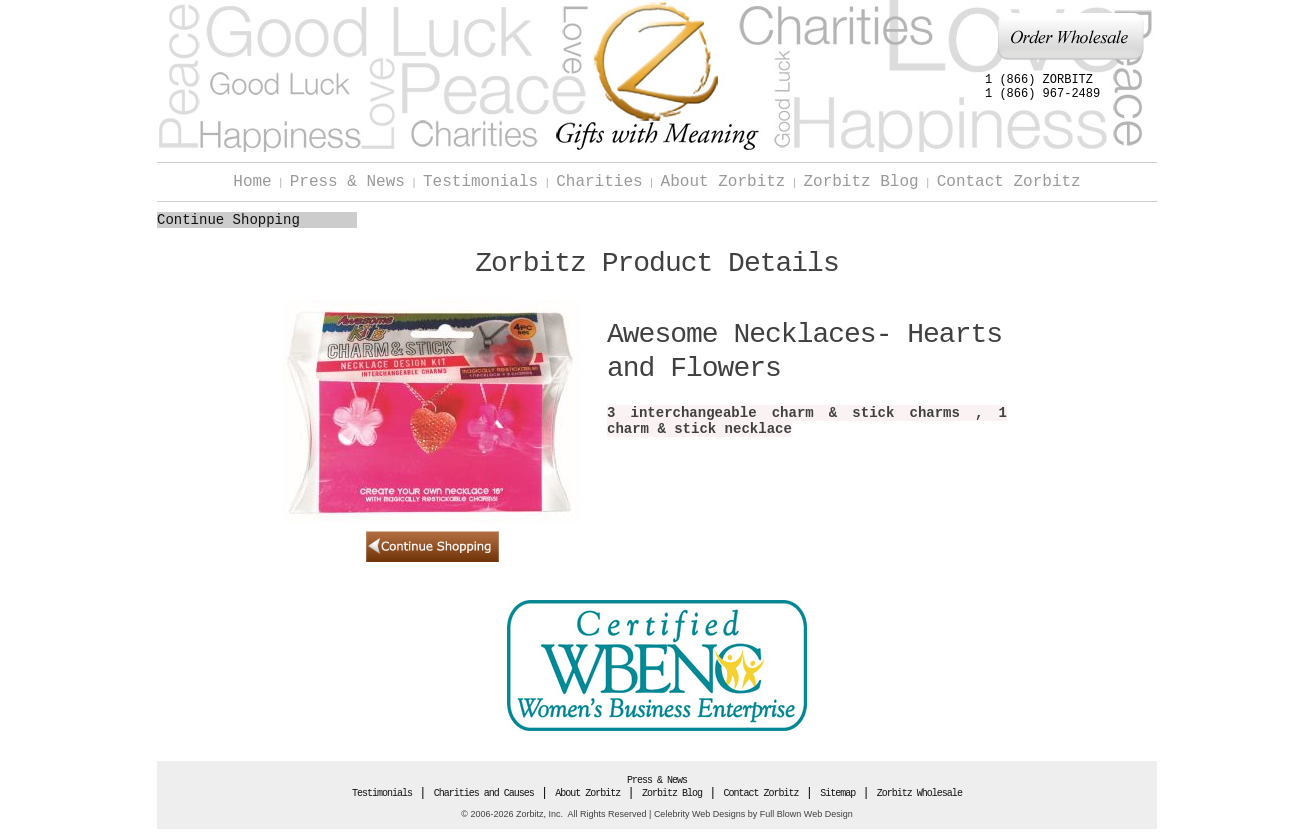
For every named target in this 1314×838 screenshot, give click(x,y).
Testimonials (480, 182)
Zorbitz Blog (860, 182)
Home (252, 182)
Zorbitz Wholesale (919, 793)
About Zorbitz (723, 182)
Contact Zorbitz (1009, 182)
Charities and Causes (484, 793)
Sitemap (837, 793)
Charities (599, 182)
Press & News (347, 182)
